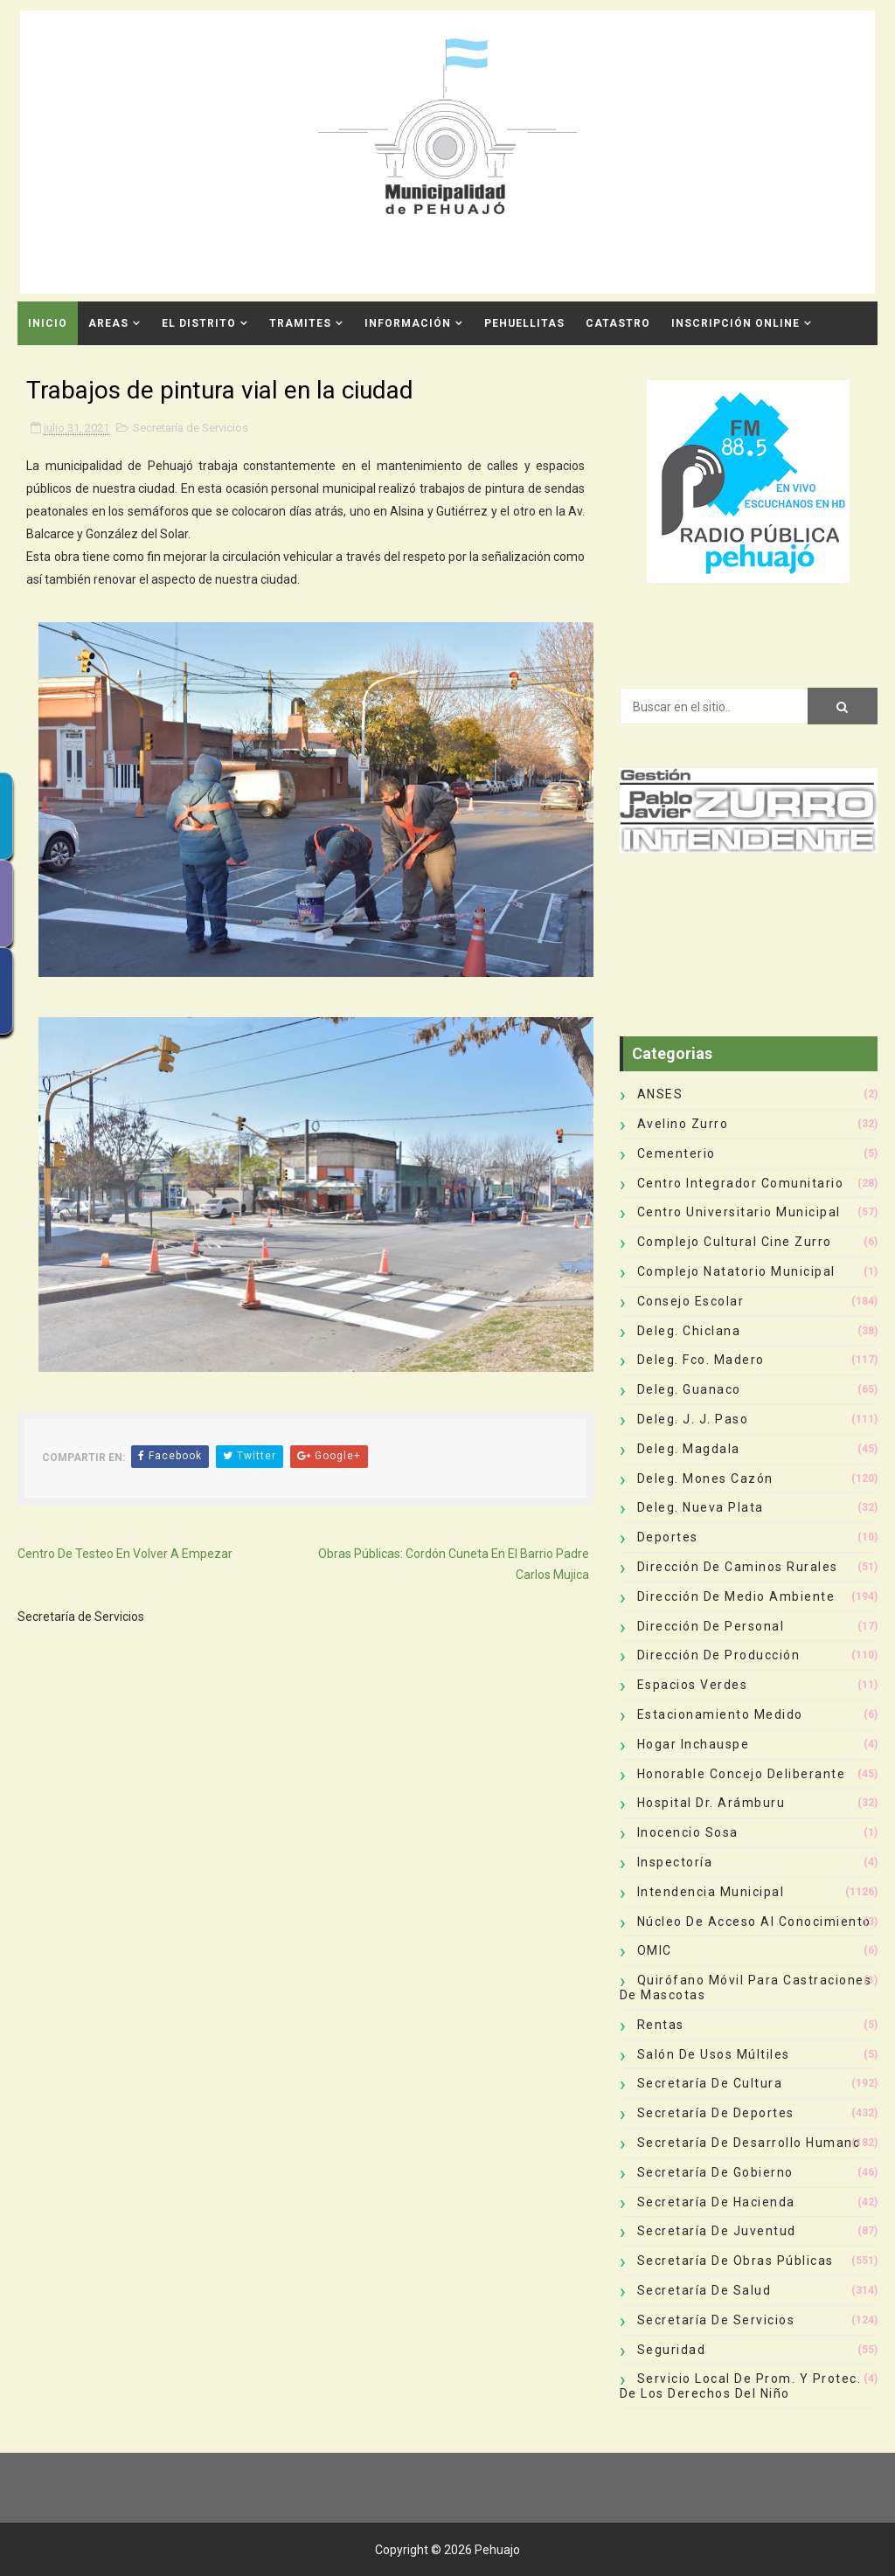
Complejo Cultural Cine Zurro (734, 1242)
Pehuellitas (524, 323)
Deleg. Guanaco (689, 1389)
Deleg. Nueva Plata (700, 1507)
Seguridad (671, 2350)
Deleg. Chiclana (689, 1331)
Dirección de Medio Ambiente (736, 1596)
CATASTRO (618, 323)
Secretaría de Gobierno (715, 2172)
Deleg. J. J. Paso (693, 1419)
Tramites (300, 323)
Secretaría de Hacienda (716, 2202)
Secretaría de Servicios (190, 427)
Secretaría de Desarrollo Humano (749, 2143)
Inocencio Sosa (688, 1832)
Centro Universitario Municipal (739, 1212)
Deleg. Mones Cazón (705, 1478)
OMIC (654, 1950)
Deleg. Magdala (688, 1449)
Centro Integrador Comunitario (740, 1183)
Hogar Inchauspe (693, 1744)
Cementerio (676, 1153)
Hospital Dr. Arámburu (711, 1803)
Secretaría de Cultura (710, 2083)
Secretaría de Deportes (715, 2113)
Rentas (660, 2025)
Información (407, 323)
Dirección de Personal (711, 1626)
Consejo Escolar (691, 1301)
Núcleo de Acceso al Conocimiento (754, 1922)
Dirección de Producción (719, 1655)
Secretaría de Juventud (716, 2231)
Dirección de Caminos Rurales (737, 1567)
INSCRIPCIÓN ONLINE (735, 323)
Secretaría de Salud (704, 2290)
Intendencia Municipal (711, 1892)
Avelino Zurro (683, 1124)
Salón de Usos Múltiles (713, 2054)
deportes (667, 1537)
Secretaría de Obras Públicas (735, 2261)
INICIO (47, 323)
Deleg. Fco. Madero (701, 1360)
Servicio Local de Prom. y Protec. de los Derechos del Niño (741, 2386)
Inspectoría (675, 1862)
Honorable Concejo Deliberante (741, 1774)
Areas (108, 323)
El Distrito (199, 323)
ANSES (660, 1094)
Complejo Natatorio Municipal (736, 1271)
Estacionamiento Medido (720, 1714)
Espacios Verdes (692, 1685)
